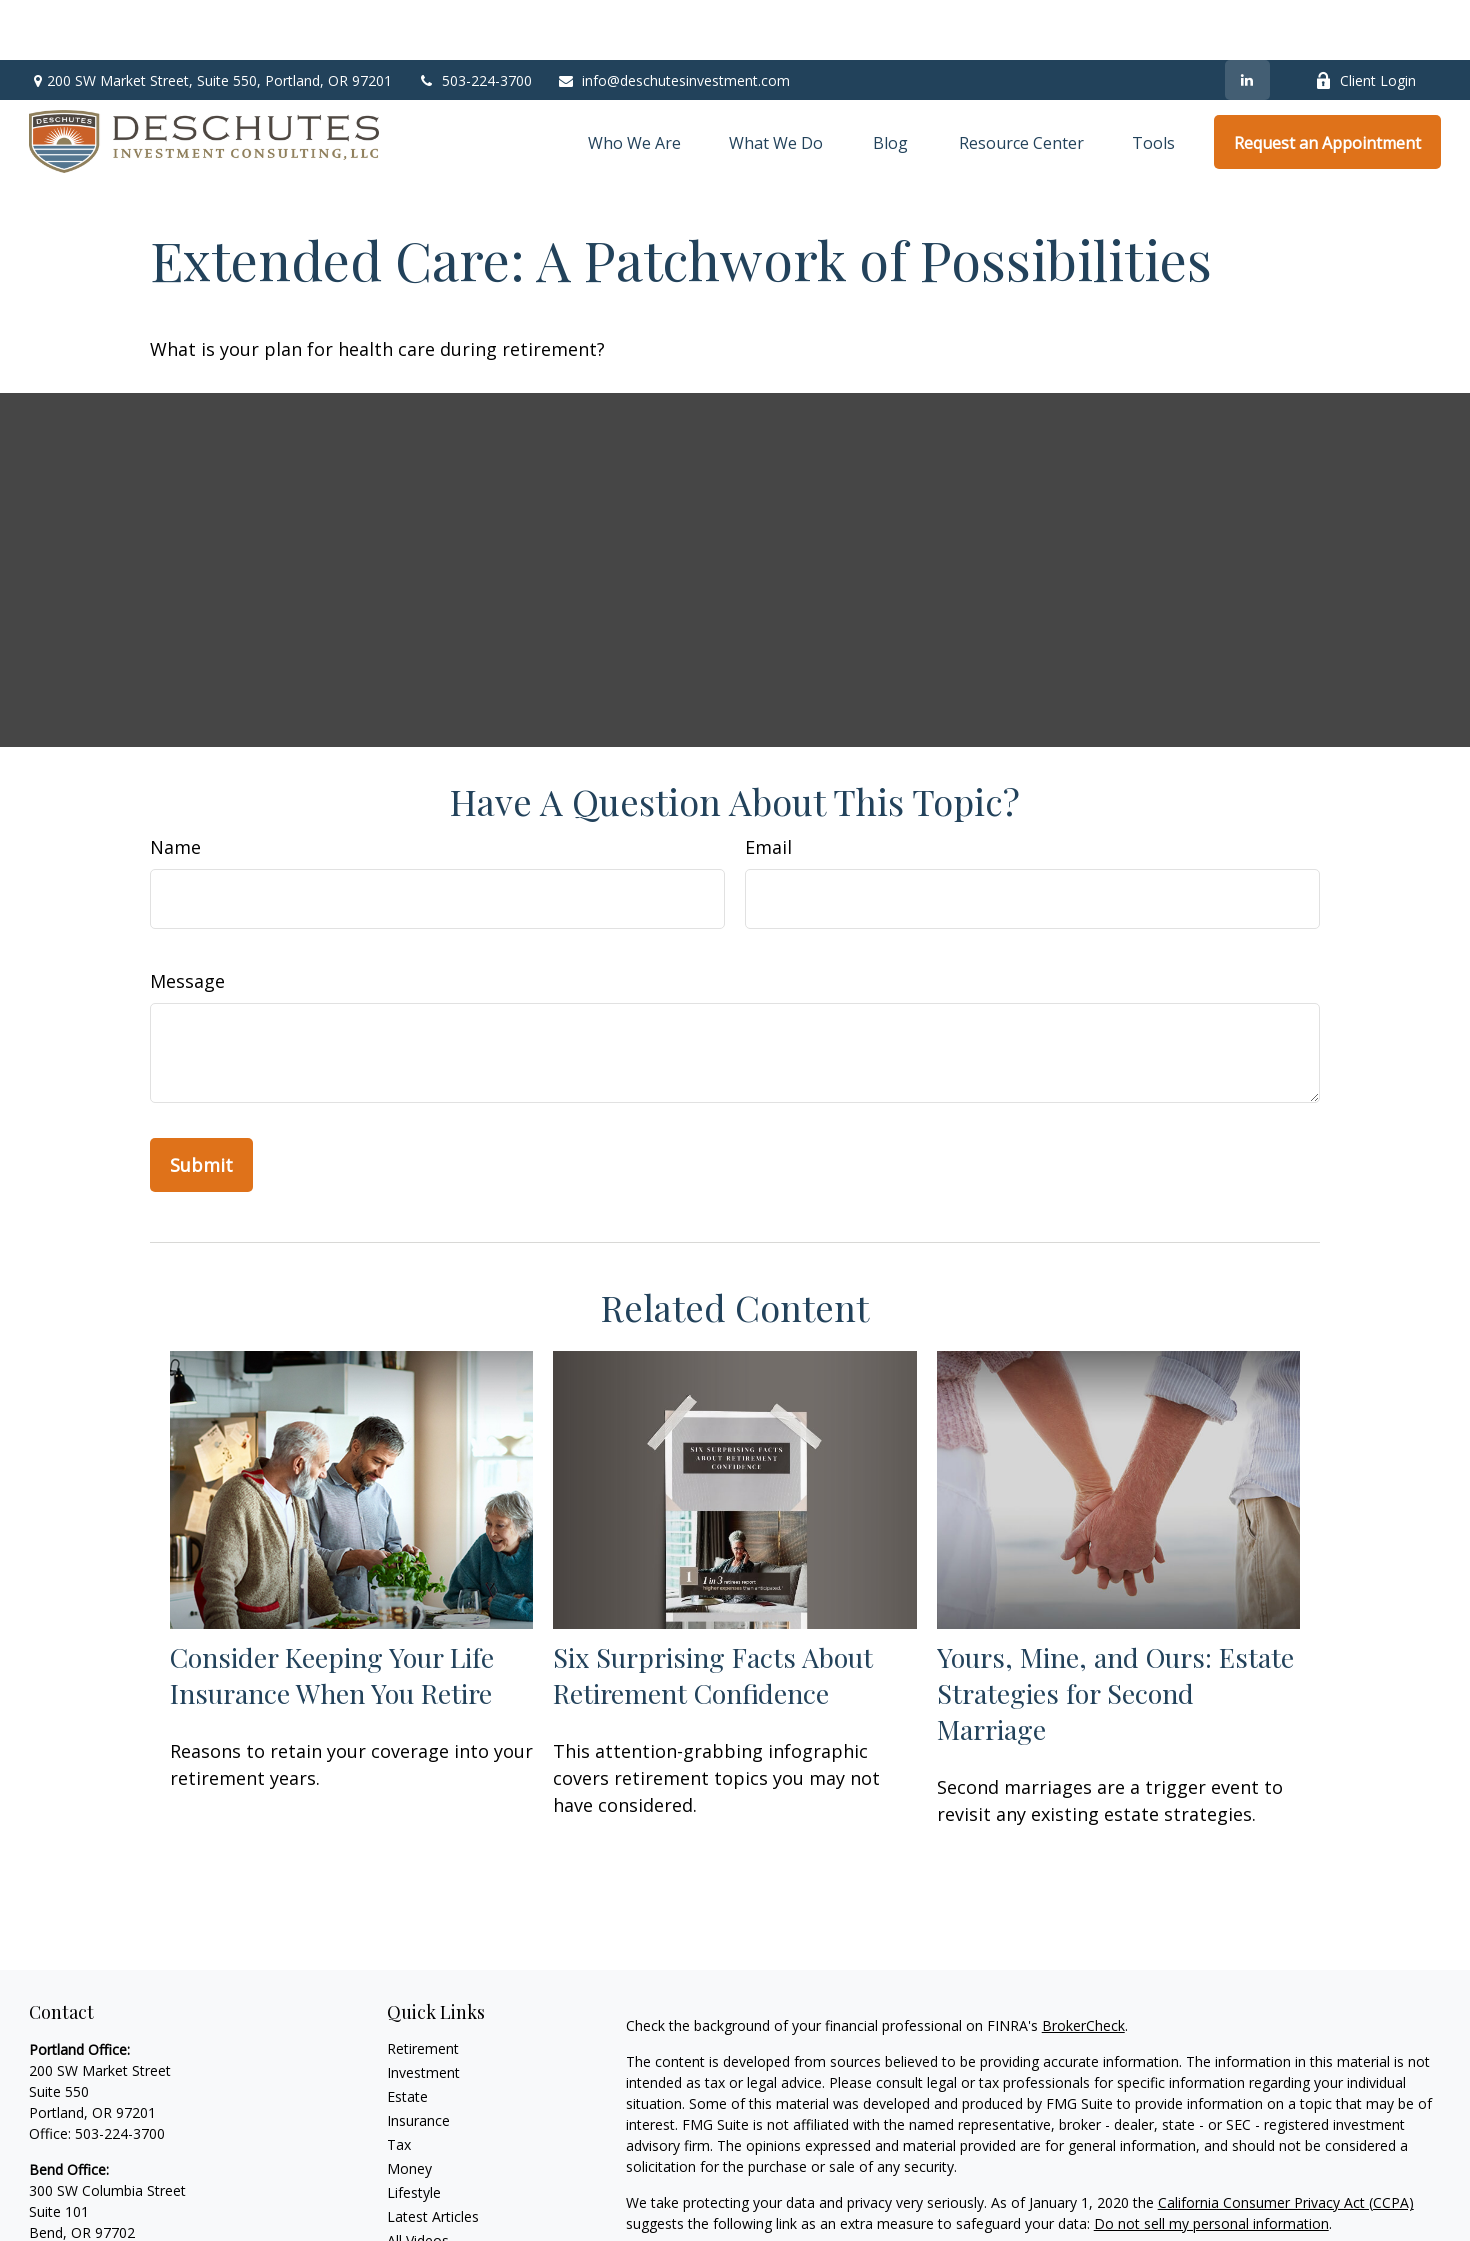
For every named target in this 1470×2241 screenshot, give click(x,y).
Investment (423, 2012)
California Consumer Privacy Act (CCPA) (1286, 2142)
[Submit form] (201, 1105)
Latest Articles (433, 2156)
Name (175, 787)
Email (768, 787)
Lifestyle (414, 2132)
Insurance (418, 2060)
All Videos (418, 2180)
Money (409, 2108)
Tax (399, 2084)
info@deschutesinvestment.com (673, 20)
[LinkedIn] (1247, 20)
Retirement (423, 1988)
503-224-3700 (474, 20)
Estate (407, 2036)
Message (187, 921)
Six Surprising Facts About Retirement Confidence (713, 1615)
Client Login (1365, 20)
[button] (634, 82)
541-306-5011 (120, 2193)
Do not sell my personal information (1211, 2163)
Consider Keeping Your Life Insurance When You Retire (332, 1615)
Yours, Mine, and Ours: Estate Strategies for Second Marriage (1115, 1633)
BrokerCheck (1083, 1965)
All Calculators (432, 2204)
